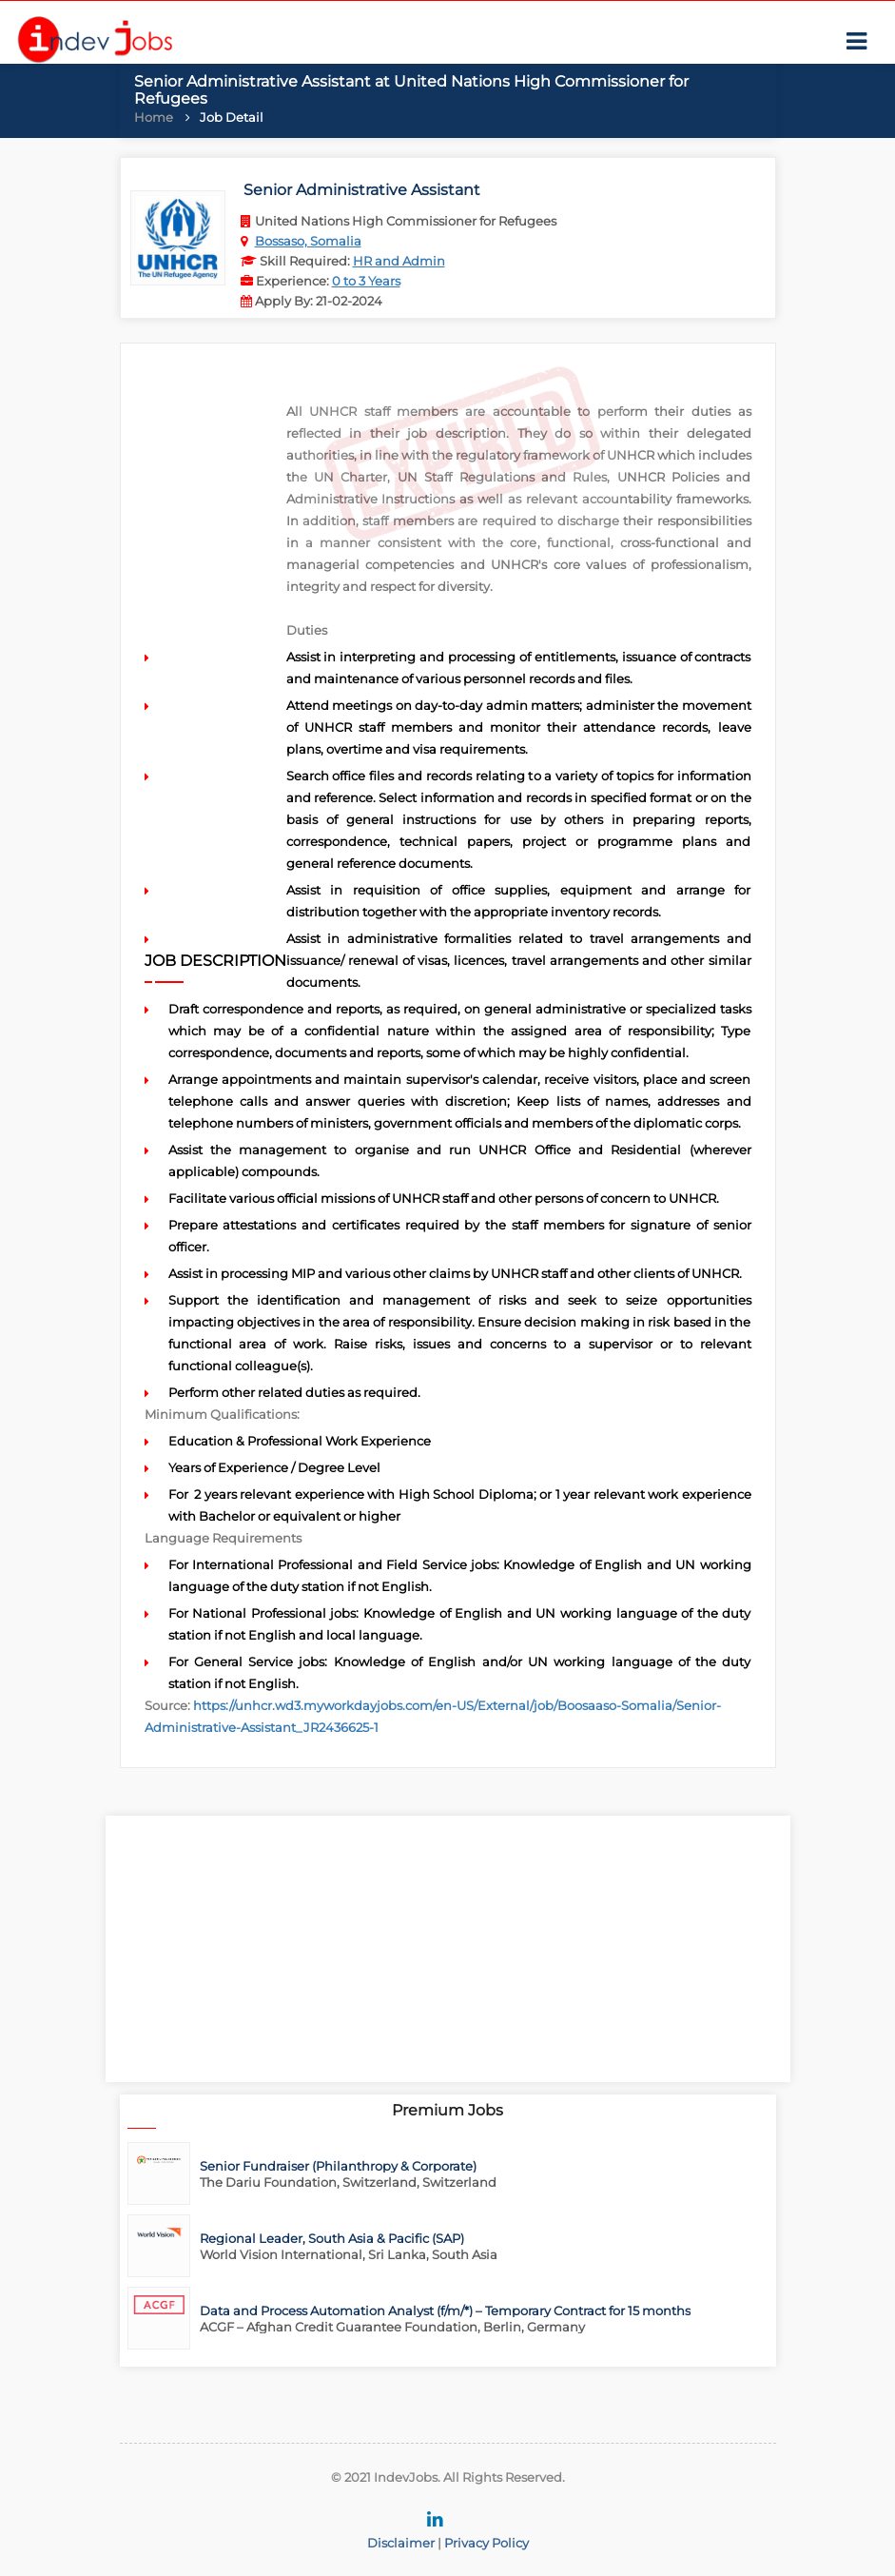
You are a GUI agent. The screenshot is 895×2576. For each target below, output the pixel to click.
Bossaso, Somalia (308, 240)
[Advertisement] (448, 1949)
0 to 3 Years (366, 280)
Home (153, 117)
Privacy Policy (486, 2542)
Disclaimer (401, 2542)
